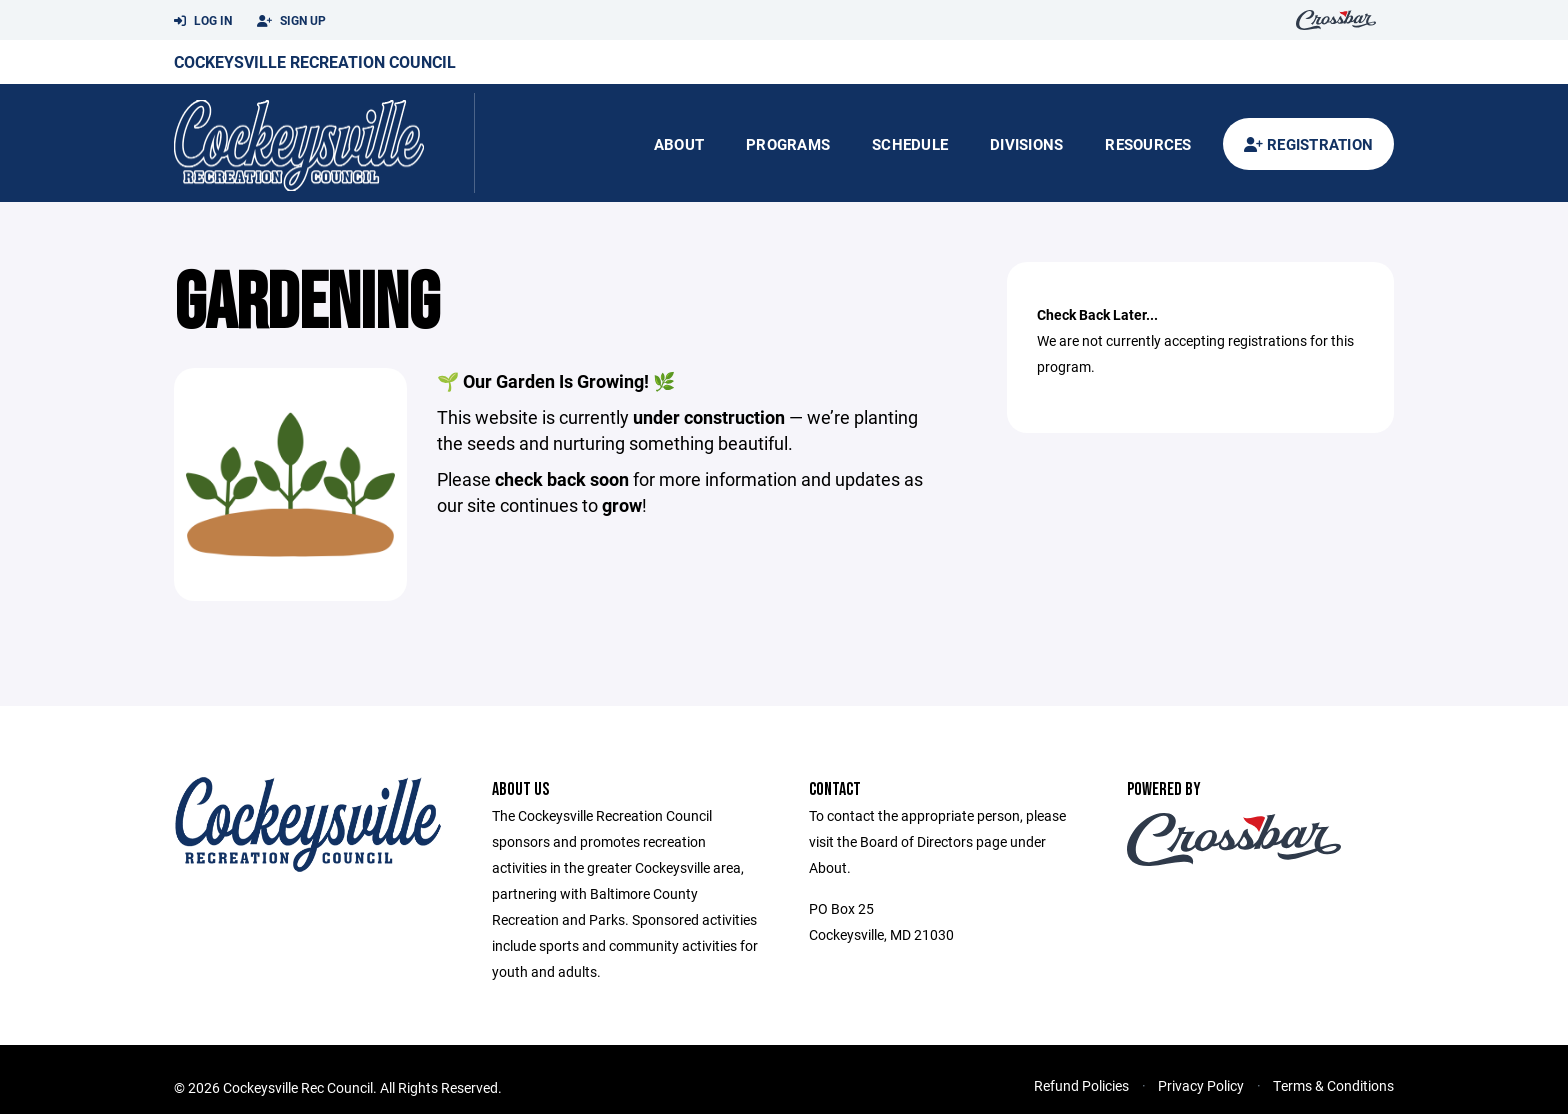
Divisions (1026, 144)
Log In (203, 21)
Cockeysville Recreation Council (315, 61)
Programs (788, 144)
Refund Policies (1081, 1085)
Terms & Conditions (1333, 1085)
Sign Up (291, 21)
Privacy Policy (1201, 1085)
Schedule (910, 144)
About (679, 144)
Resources (1148, 144)
